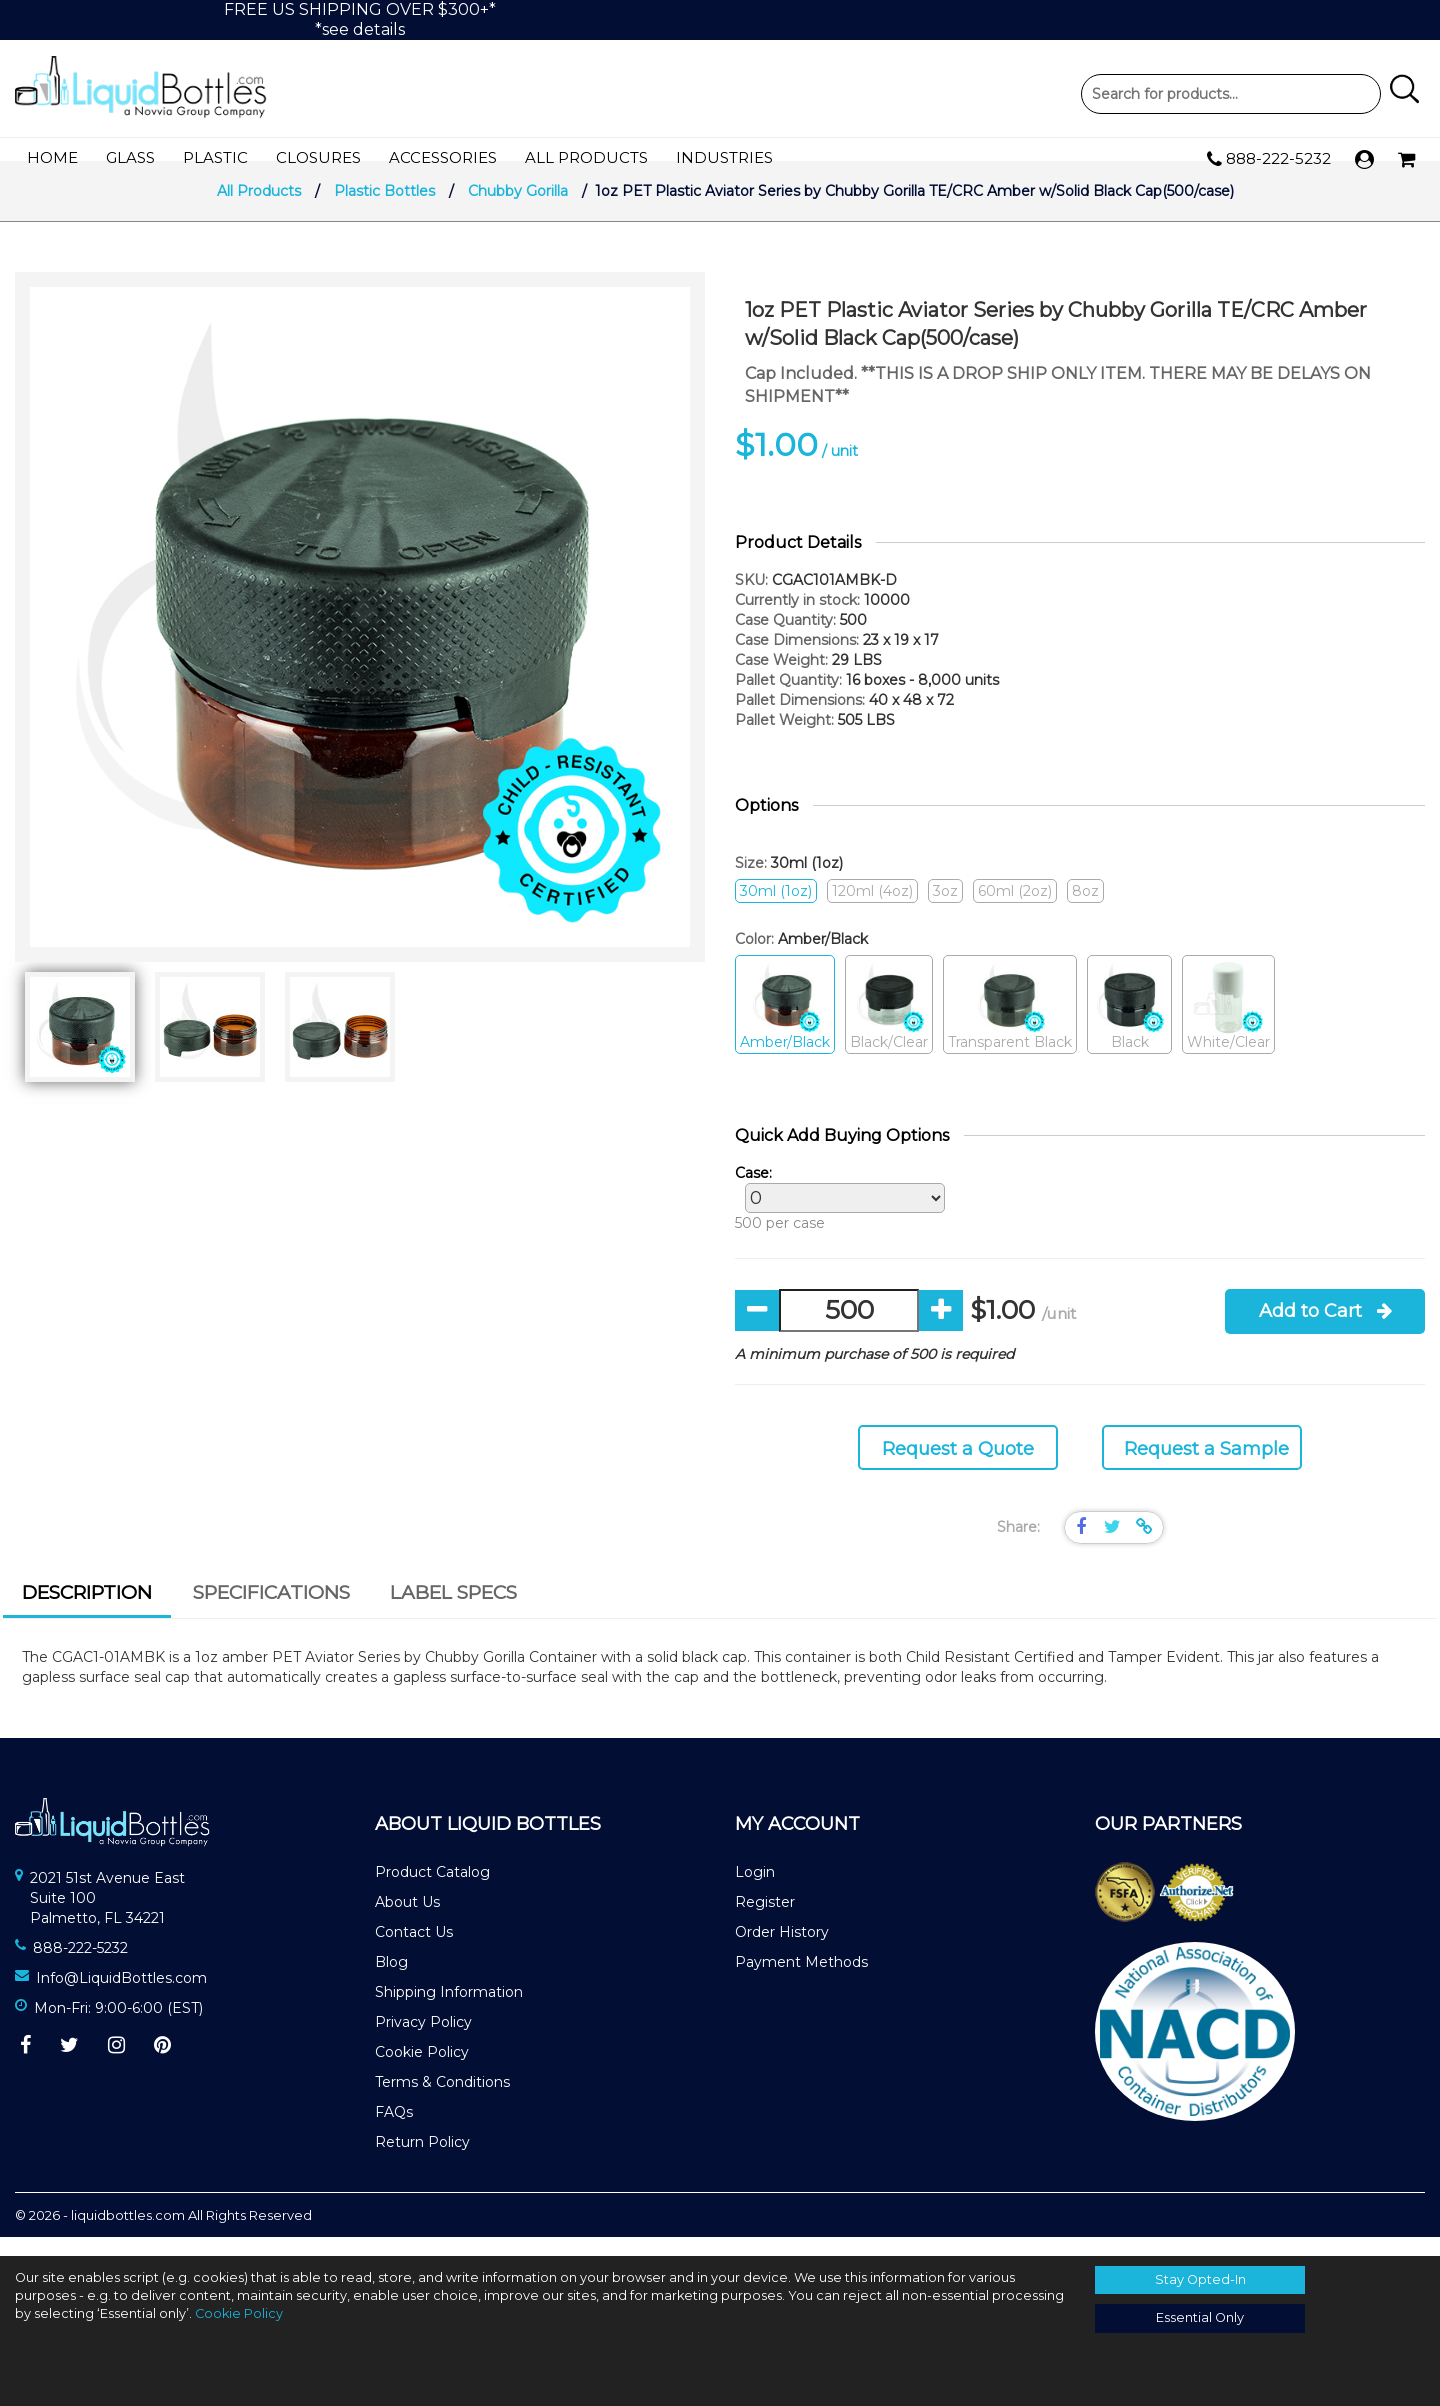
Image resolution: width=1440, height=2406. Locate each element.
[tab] (87, 1614)
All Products (586, 158)
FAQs (394, 2130)
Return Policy (422, 2160)
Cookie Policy (422, 2070)
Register (765, 1920)
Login (755, 1890)
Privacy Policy (423, 2040)
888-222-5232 (1269, 160)
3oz (945, 910)
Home (52, 158)
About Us (407, 1920)
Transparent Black (1010, 1024)
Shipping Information (449, 2010)
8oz (1085, 910)
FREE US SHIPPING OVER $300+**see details (360, 19)
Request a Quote (958, 1468)
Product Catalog (432, 1890)
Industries (724, 158)
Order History (782, 1950)
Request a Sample (1206, 1468)
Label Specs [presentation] (453, 1611)
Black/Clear (889, 1024)
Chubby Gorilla (518, 210)
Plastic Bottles (384, 210)
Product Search (1231, 94)
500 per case (835, 1217)
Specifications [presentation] (271, 1611)
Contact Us (414, 1950)
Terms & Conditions (442, 2100)
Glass (130, 158)
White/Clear (1228, 1024)
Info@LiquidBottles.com (121, 1997)
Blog (391, 1980)
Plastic (215, 158)
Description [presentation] (87, 1611)
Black (1129, 1024)
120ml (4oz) (872, 910)
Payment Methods (801, 1980)
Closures (318, 158)
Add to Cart (1325, 1330)
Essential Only (1200, 2317)
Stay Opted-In (1200, 2279)
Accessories (443, 158)
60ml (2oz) (1015, 910)
